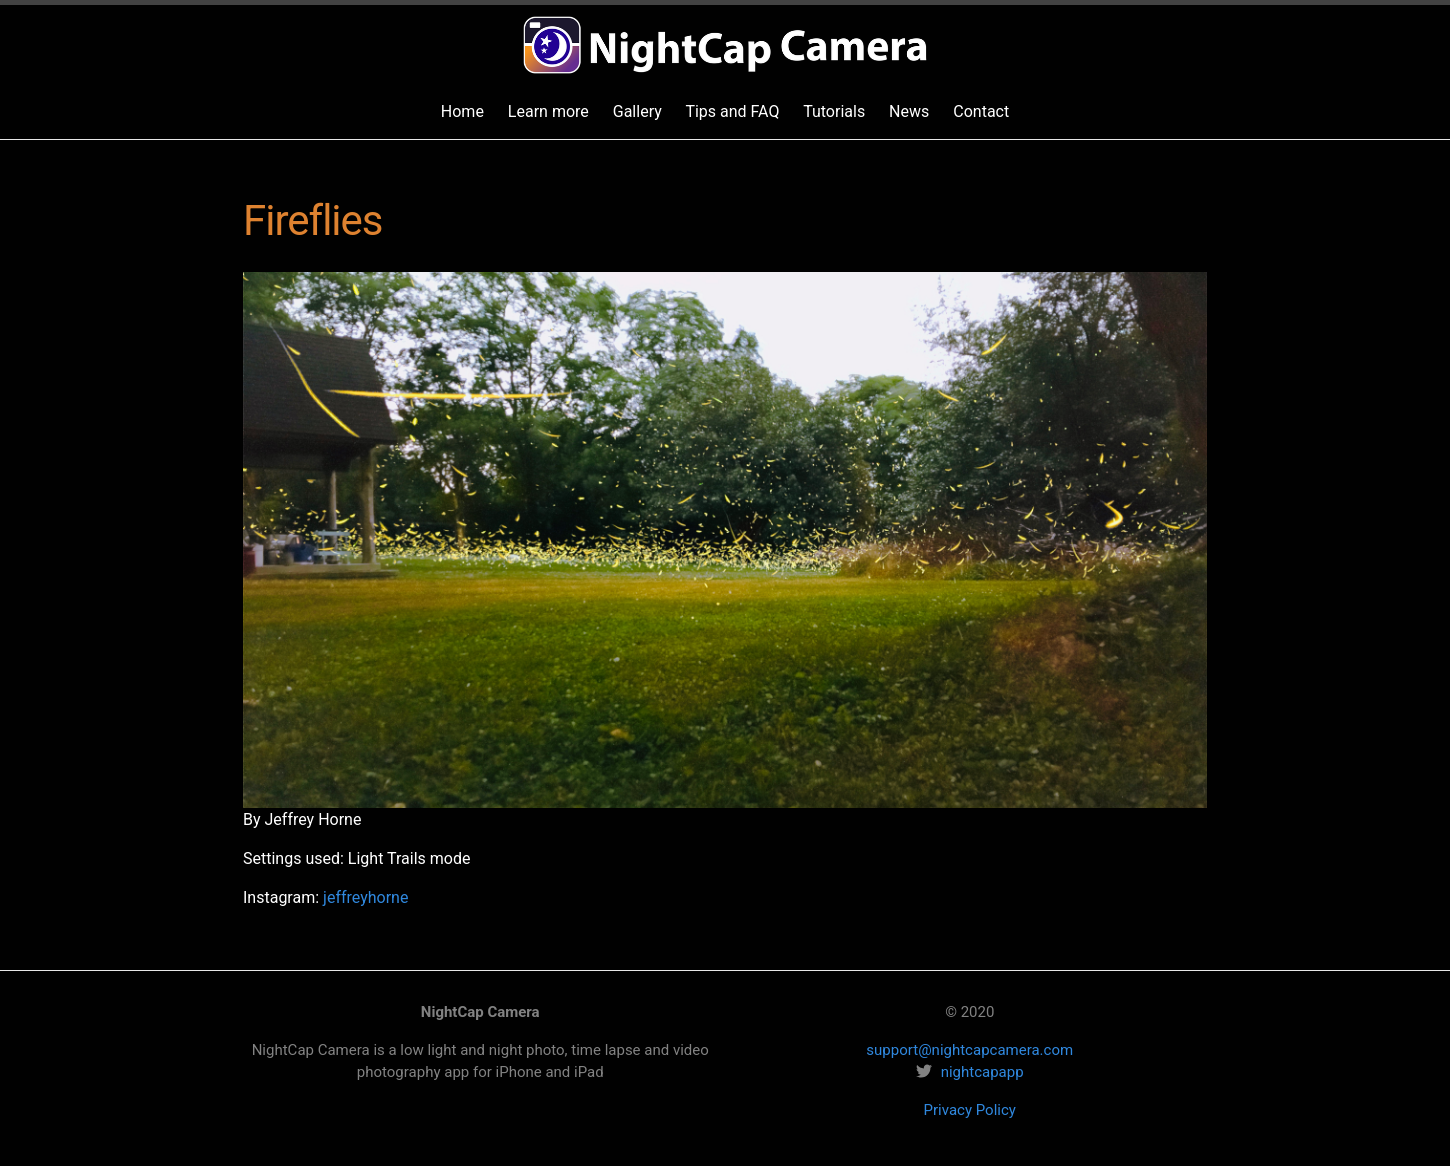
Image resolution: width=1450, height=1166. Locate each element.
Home (462, 111)
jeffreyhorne (365, 897)
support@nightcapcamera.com (969, 1050)
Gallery (637, 111)
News (909, 111)
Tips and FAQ (732, 111)
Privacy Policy (970, 1110)
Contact (981, 111)
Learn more (548, 111)
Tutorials (834, 111)
